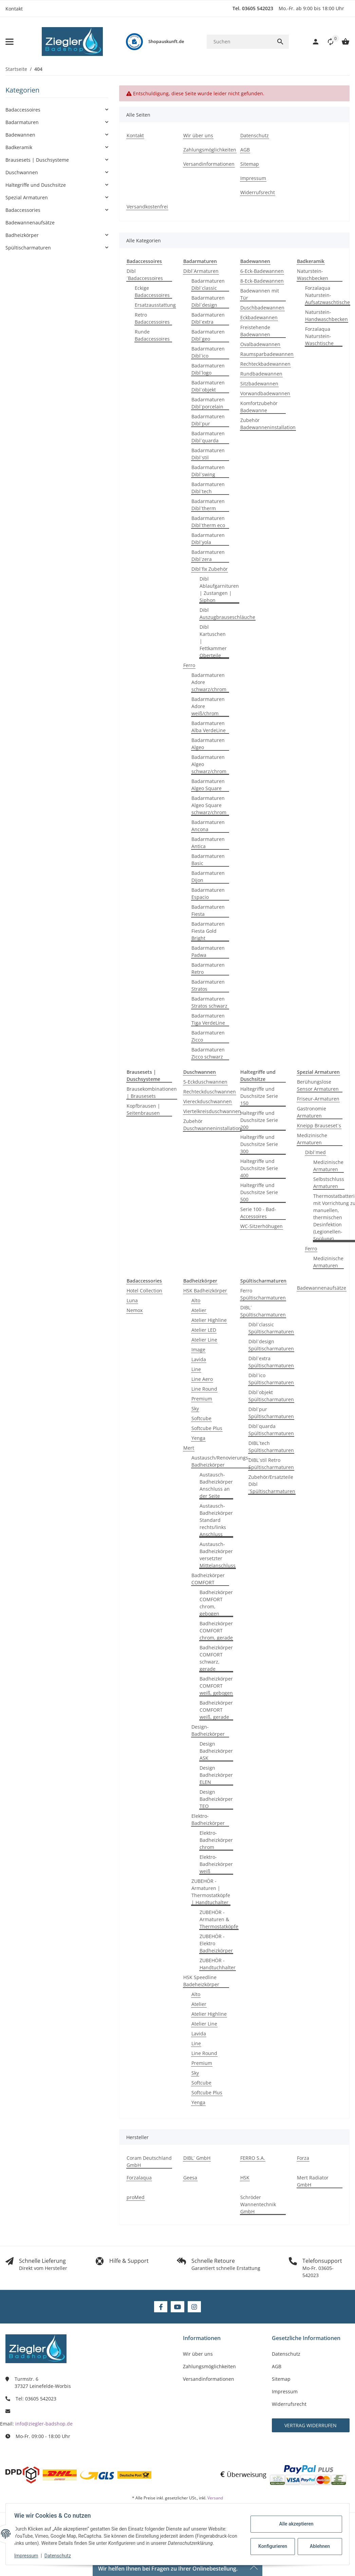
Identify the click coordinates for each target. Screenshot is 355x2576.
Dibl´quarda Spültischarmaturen (271, 1429)
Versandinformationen (208, 2379)
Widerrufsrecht (289, 2404)
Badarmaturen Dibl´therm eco (208, 521)
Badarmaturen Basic (208, 859)
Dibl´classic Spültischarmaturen (271, 1328)
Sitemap (281, 2379)
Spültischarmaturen (28, 247)
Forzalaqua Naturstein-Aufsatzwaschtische (327, 295)
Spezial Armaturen (26, 197)
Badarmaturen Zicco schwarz (208, 1053)
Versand (215, 2498)
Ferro (189, 665)
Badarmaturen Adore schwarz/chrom (208, 682)
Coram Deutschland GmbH (149, 2161)
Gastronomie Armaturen (311, 1112)
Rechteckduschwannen (209, 1091)
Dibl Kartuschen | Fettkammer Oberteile (213, 641)
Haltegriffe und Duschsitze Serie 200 (259, 1120)
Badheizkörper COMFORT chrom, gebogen (216, 1603)
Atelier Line (204, 1339)
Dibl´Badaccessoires (145, 274)
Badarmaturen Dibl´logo (208, 369)
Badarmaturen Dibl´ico (208, 352)
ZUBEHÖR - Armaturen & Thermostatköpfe (219, 1919)
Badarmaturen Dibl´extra (208, 318)
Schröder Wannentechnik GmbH (258, 2204)
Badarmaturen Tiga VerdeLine (208, 1019)
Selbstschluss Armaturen (328, 1182)
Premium (201, 1398)
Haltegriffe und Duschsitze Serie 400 (259, 1168)
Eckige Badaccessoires (152, 291)
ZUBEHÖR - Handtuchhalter (218, 1964)
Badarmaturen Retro (208, 968)
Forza (303, 2158)
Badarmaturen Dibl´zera (208, 555)
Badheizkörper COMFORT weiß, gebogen (216, 1685)
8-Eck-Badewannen (262, 281)
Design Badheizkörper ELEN (216, 1775)
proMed (136, 2197)
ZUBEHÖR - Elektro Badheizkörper (216, 1943)
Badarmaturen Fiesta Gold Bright (208, 931)
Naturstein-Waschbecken (312, 274)
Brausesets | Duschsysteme (37, 160)
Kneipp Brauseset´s (319, 1125)
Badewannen (20, 135)
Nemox (135, 1310)
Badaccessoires (22, 109)
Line (196, 1369)
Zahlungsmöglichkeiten (209, 2366)
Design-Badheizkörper (208, 1730)
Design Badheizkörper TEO (216, 1799)
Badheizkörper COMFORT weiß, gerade (216, 1709)
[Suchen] (239, 41)
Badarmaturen (22, 122)
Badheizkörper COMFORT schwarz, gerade (216, 1658)
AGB (276, 2366)
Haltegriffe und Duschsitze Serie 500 (259, 1192)
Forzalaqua (139, 2177)
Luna (132, 1300)
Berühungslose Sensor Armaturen (318, 1085)
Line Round (204, 1389)
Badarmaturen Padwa (208, 951)
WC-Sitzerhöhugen (261, 1226)
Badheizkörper (22, 235)
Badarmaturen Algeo (208, 743)
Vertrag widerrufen (310, 2425)
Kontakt (14, 8)
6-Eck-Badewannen (262, 271)
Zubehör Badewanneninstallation (268, 423)
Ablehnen (317, 2546)
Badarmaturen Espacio (208, 893)
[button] (327, 41)
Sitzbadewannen (259, 383)
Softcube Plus (206, 1428)
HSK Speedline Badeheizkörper (201, 1981)
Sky (195, 1408)
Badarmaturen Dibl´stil (208, 454)
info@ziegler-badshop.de (44, 2423)
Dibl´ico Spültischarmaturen (271, 1379)
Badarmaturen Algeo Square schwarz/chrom (208, 805)
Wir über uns (198, 2354)
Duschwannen (21, 172)
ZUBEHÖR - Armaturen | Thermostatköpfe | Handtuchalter (210, 1892)
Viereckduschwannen (207, 1101)
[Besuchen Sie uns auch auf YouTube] (177, 2307)
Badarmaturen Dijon (208, 876)
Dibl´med (315, 1152)
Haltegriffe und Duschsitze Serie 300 (259, 1144)
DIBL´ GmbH (196, 2158)
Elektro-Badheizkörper (208, 1819)
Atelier (198, 1310)
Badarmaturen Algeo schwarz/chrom (208, 764)
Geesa (190, 2177)
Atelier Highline (209, 1320)
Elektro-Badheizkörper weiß (216, 1864)
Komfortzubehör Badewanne (259, 407)
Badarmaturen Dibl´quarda (208, 437)
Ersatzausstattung (155, 305)
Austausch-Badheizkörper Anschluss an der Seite (216, 1485)
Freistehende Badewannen (255, 331)
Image (198, 1349)
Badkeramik (18, 147)
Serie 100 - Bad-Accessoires (258, 1213)
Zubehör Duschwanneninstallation (212, 1124)
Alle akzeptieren (294, 2524)
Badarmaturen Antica (208, 842)
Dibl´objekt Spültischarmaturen (271, 1396)
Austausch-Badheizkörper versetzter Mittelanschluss (218, 1555)
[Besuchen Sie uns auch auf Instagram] (194, 2307)
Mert (188, 1448)
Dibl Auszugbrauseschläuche (227, 613)
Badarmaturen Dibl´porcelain (208, 403)
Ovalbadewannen (260, 344)
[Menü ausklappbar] (9, 42)
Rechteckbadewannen (265, 364)
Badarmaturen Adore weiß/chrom (208, 706)
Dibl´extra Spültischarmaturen (271, 1362)
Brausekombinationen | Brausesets (152, 1092)
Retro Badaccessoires (152, 318)
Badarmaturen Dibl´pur (208, 420)
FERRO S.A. (252, 2158)
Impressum (28, 2555)
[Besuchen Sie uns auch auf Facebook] (161, 2307)
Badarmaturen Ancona (208, 825)
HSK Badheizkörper (205, 1290)
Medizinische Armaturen (312, 1139)
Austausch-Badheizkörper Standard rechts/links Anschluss (216, 1520)
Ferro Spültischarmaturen (263, 1294)
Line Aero (202, 1379)
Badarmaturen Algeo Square (208, 784)
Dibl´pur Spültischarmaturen (271, 1413)
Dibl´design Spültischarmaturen (271, 1345)
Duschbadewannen (262, 307)
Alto (195, 1300)
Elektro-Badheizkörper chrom (216, 1840)
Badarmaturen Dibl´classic (208, 284)
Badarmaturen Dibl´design (208, 301)
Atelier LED (203, 1330)
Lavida (198, 1359)
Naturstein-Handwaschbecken (326, 315)
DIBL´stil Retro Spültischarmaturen (271, 1463)
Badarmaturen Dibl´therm (208, 504)
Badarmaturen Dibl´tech (208, 488)
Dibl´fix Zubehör (209, 569)
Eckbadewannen (259, 317)
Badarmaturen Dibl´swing (208, 471)
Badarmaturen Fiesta (208, 910)
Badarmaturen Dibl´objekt (208, 386)
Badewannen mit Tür (259, 294)
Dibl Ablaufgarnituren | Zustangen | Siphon (219, 589)
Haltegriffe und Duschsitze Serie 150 (259, 1096)
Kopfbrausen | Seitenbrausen (143, 1109)
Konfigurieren (271, 2546)
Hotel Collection (144, 1290)
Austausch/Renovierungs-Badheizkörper (220, 1461)
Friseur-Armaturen (318, 1098)
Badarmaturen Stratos (208, 985)
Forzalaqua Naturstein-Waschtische (319, 336)
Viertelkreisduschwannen (212, 1111)
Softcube (201, 1418)
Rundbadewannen (261, 373)
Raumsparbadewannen (267, 354)
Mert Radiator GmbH (313, 2181)
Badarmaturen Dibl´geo (208, 335)
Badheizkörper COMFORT (208, 1579)
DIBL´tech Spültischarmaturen (271, 1446)
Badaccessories (22, 210)
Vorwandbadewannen (265, 393)
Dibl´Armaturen (201, 271)
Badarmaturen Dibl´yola (208, 538)
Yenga (198, 1438)
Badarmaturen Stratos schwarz (209, 1002)
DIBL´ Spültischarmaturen (263, 1311)
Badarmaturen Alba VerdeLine (208, 726)
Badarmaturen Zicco (208, 1036)
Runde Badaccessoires (152, 335)
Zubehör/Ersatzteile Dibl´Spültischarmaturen (271, 1484)
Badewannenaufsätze (321, 1288)
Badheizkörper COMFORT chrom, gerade (216, 1630)
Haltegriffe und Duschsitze (35, 185)
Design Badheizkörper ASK (216, 1750)
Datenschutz (60, 2555)
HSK (244, 2177)
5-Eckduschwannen (205, 1082)
